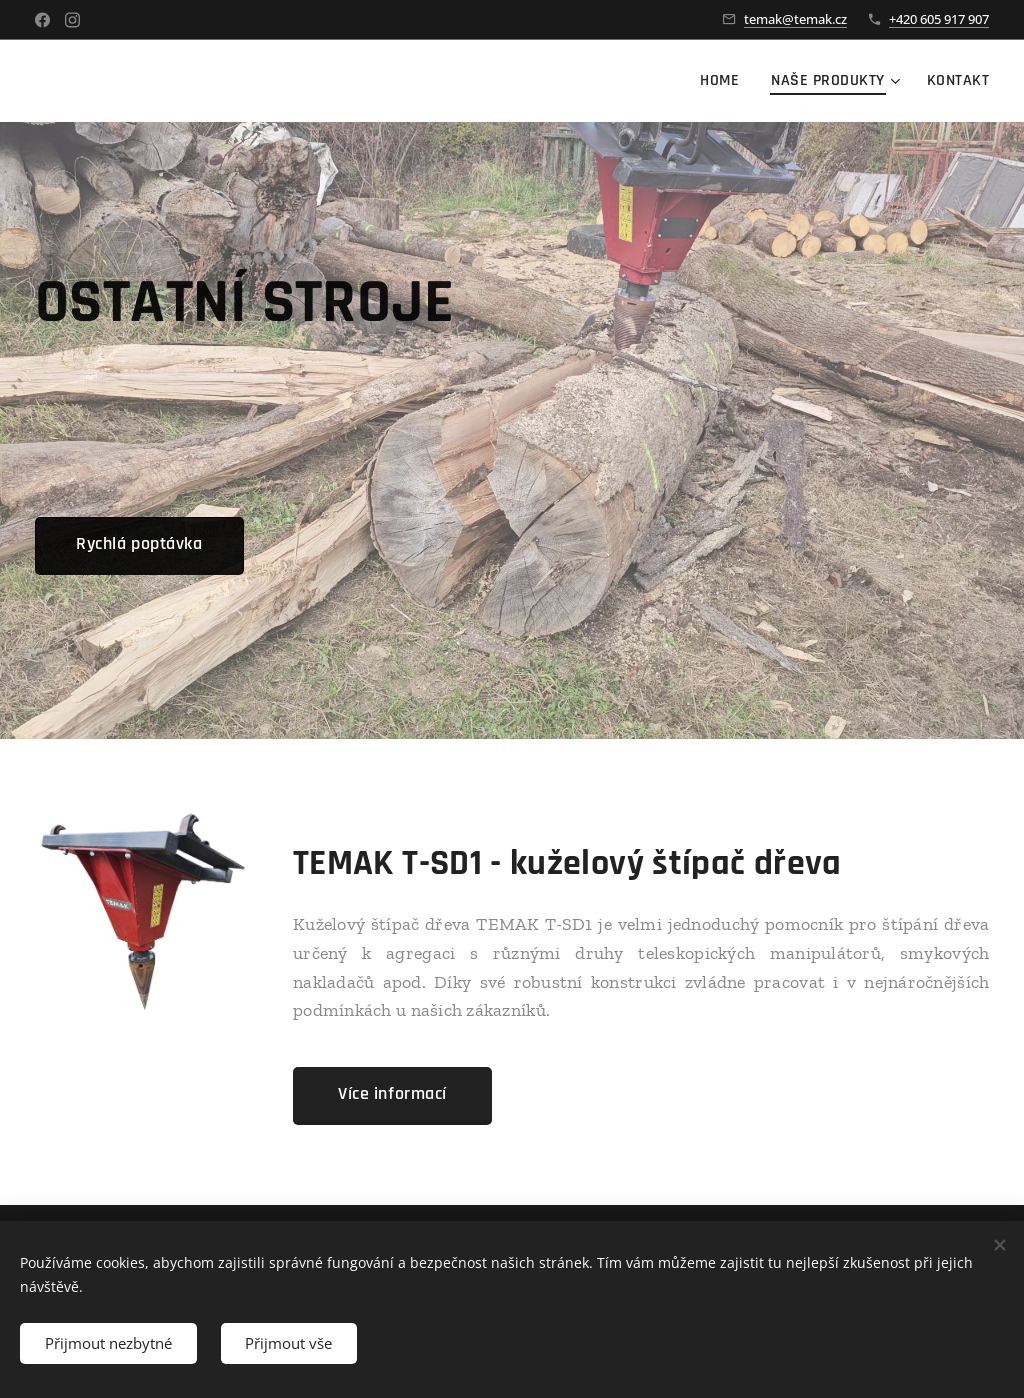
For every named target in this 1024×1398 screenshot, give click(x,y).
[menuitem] (725, 81)
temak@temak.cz (795, 19)
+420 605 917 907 (939, 19)
